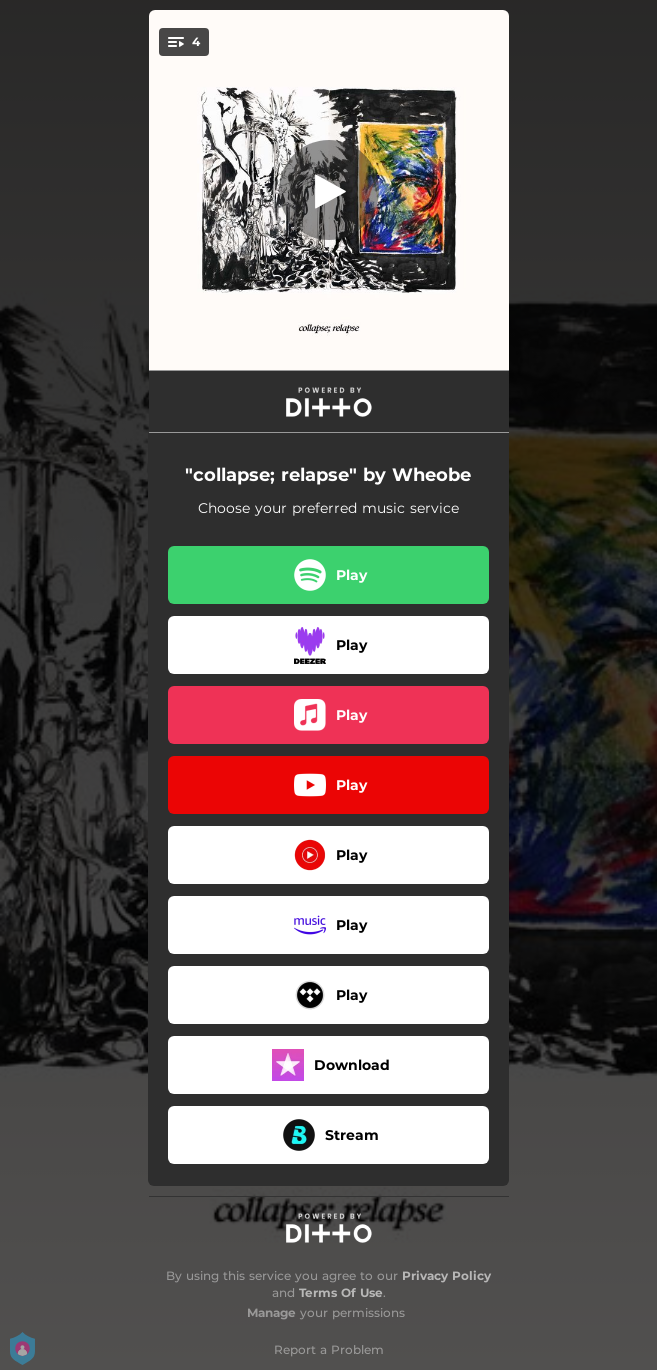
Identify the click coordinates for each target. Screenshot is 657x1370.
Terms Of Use (341, 1292)
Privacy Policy (446, 1275)
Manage (271, 1312)
